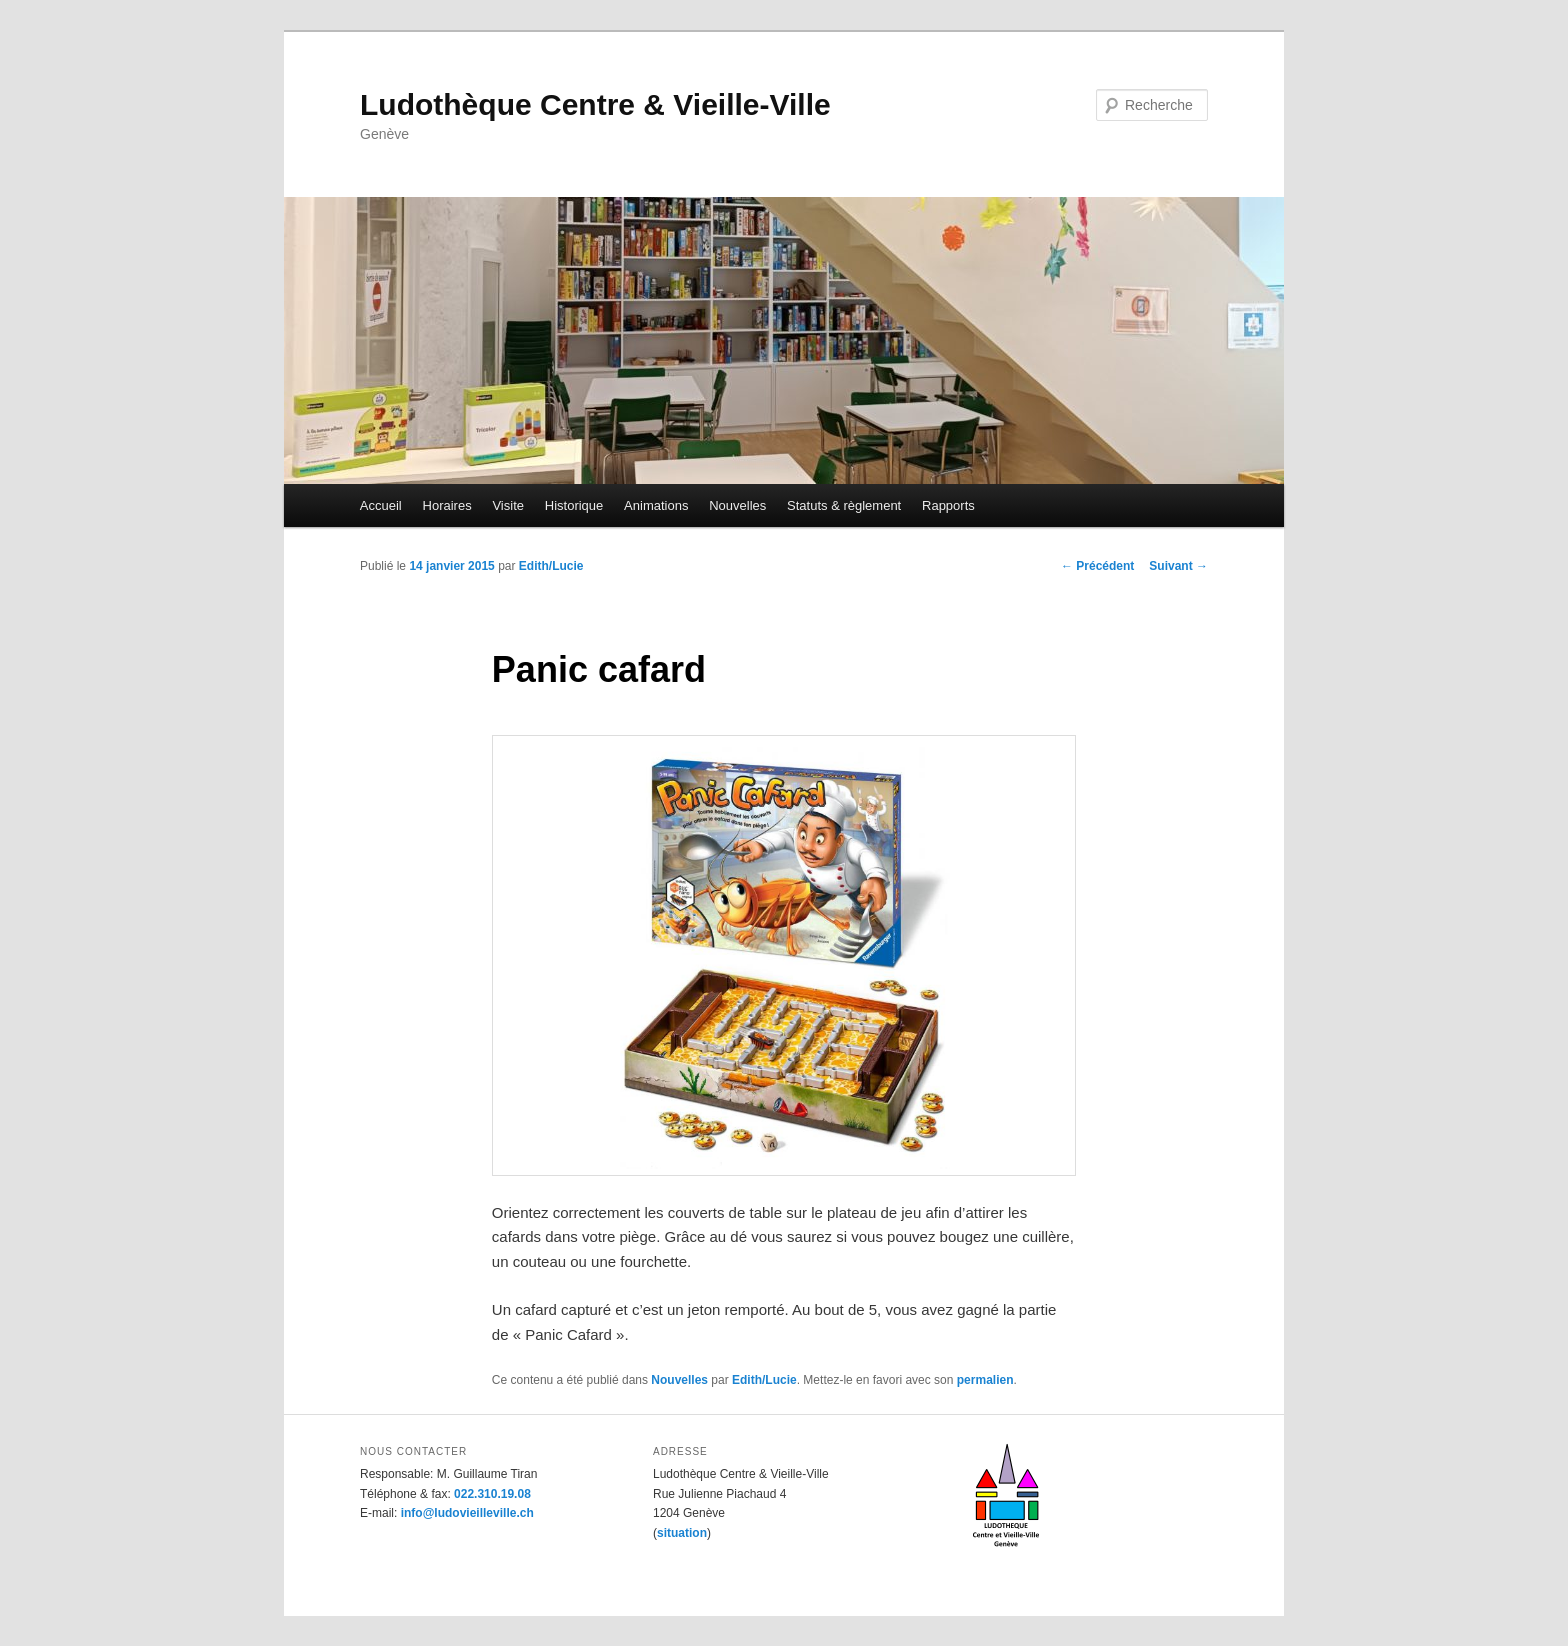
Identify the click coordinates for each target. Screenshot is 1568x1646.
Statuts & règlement (844, 505)
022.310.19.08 (492, 1494)
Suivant (1178, 566)
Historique (574, 505)
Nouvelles (737, 505)
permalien (985, 1380)
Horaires (447, 505)
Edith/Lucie (551, 566)
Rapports (948, 505)
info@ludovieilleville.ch (467, 1513)
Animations (656, 505)
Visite (508, 505)
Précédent (1097, 566)
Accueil (381, 505)
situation (682, 1533)
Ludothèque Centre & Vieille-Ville (595, 104)
